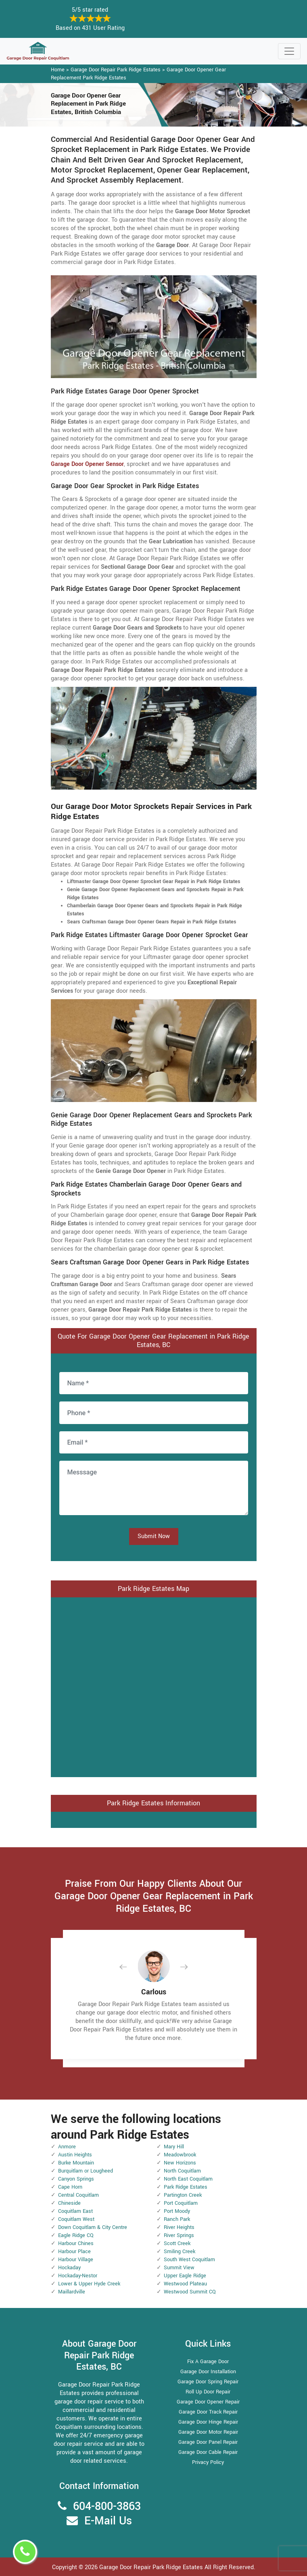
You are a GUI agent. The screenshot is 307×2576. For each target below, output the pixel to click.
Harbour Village (75, 2259)
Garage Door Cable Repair (208, 2452)
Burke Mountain (76, 2162)
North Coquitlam (182, 2171)
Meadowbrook (180, 2154)
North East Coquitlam (188, 2179)
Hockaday (69, 2267)
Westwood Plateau (185, 2283)
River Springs (179, 2235)
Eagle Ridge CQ (76, 2235)
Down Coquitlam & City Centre (92, 2227)
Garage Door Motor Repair (208, 2432)
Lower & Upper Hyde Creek (89, 2283)
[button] (129, 1966)
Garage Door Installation (208, 2371)
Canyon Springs (76, 2179)
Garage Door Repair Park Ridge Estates (116, 69)
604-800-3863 (107, 2506)
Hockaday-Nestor (77, 2275)
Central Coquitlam (78, 2195)
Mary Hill (174, 2146)
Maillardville (71, 2291)
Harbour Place (74, 2251)
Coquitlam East (75, 2211)
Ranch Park (177, 2219)
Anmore (67, 2146)
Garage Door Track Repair (208, 2412)
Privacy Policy (208, 2462)
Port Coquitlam (181, 2203)
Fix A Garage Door (208, 2361)
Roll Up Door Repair (208, 2391)
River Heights (179, 2227)
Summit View (179, 2267)
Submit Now (154, 1536)
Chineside (69, 2203)
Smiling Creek (179, 2251)
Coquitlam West (76, 2219)
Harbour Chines (76, 2243)
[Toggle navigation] (289, 51)
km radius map (154, 1686)
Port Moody (177, 2211)
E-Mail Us (108, 2521)
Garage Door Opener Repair (208, 2402)
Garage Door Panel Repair (208, 2442)
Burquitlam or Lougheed (85, 2171)
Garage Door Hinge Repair (208, 2422)
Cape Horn (70, 2187)
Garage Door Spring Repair (208, 2381)
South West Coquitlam (189, 2259)
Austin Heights (75, 2154)
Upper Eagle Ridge (185, 2275)
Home (58, 69)
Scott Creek (177, 2243)
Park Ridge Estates (185, 2187)
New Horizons (180, 2162)
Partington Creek (183, 2195)
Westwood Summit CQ (190, 2291)
